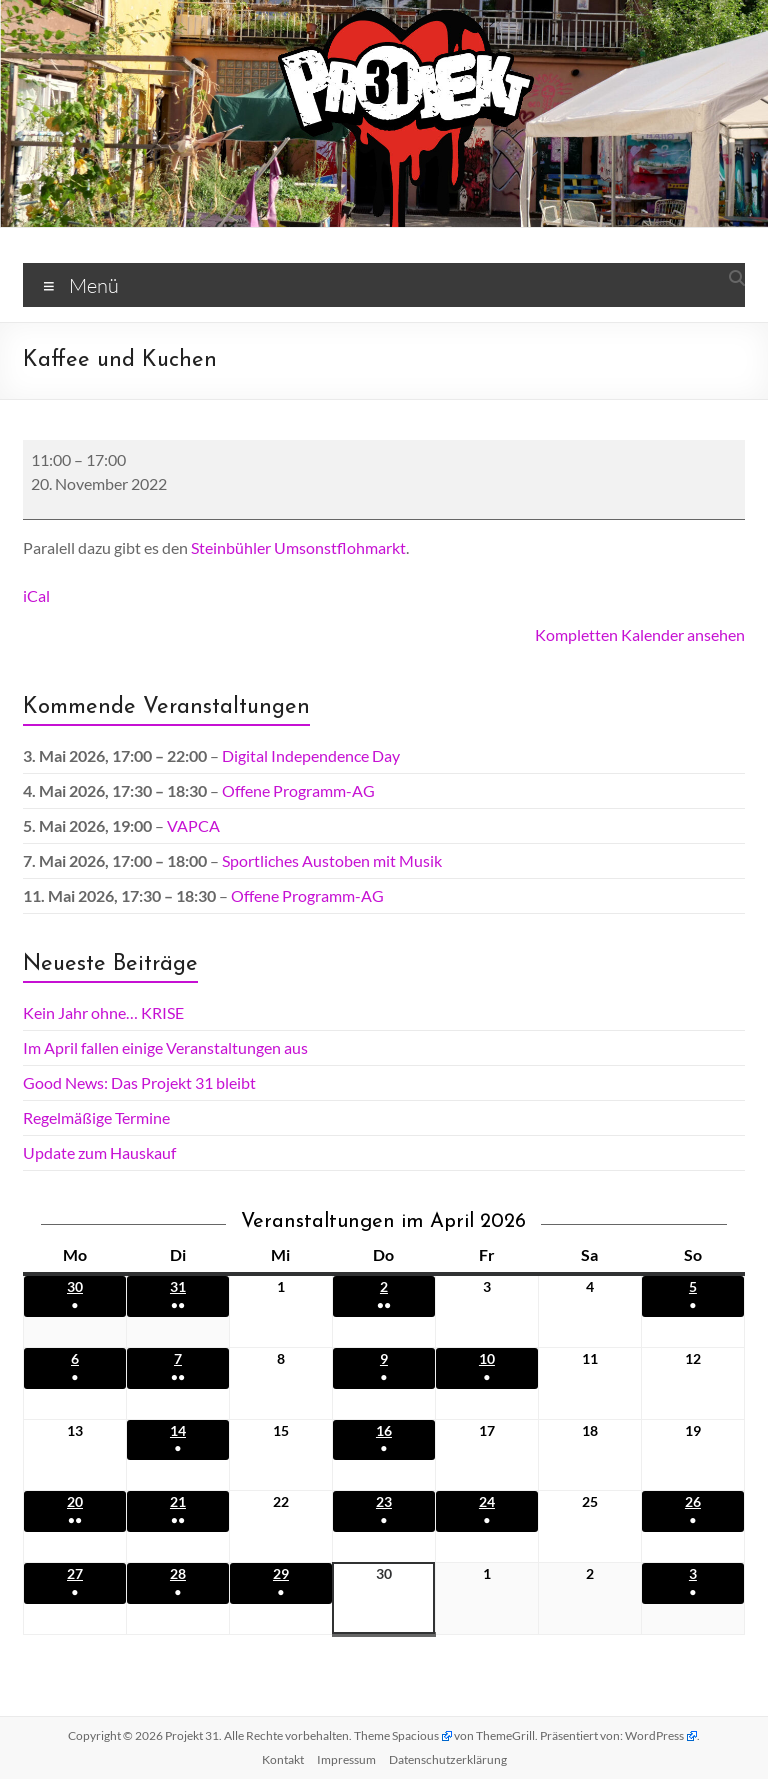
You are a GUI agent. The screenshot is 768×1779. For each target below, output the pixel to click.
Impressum (346, 1759)
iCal (36, 595)
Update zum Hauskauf (99, 1152)
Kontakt (283, 1759)
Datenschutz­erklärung (448, 1759)
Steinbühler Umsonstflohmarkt (298, 547)
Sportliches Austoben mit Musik (332, 860)
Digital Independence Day (311, 755)
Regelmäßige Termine (96, 1117)
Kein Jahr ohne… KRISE (103, 1012)
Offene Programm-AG (298, 790)
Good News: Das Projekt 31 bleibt (139, 1082)
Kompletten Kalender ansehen (640, 634)
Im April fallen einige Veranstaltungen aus (165, 1047)
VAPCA (193, 825)
